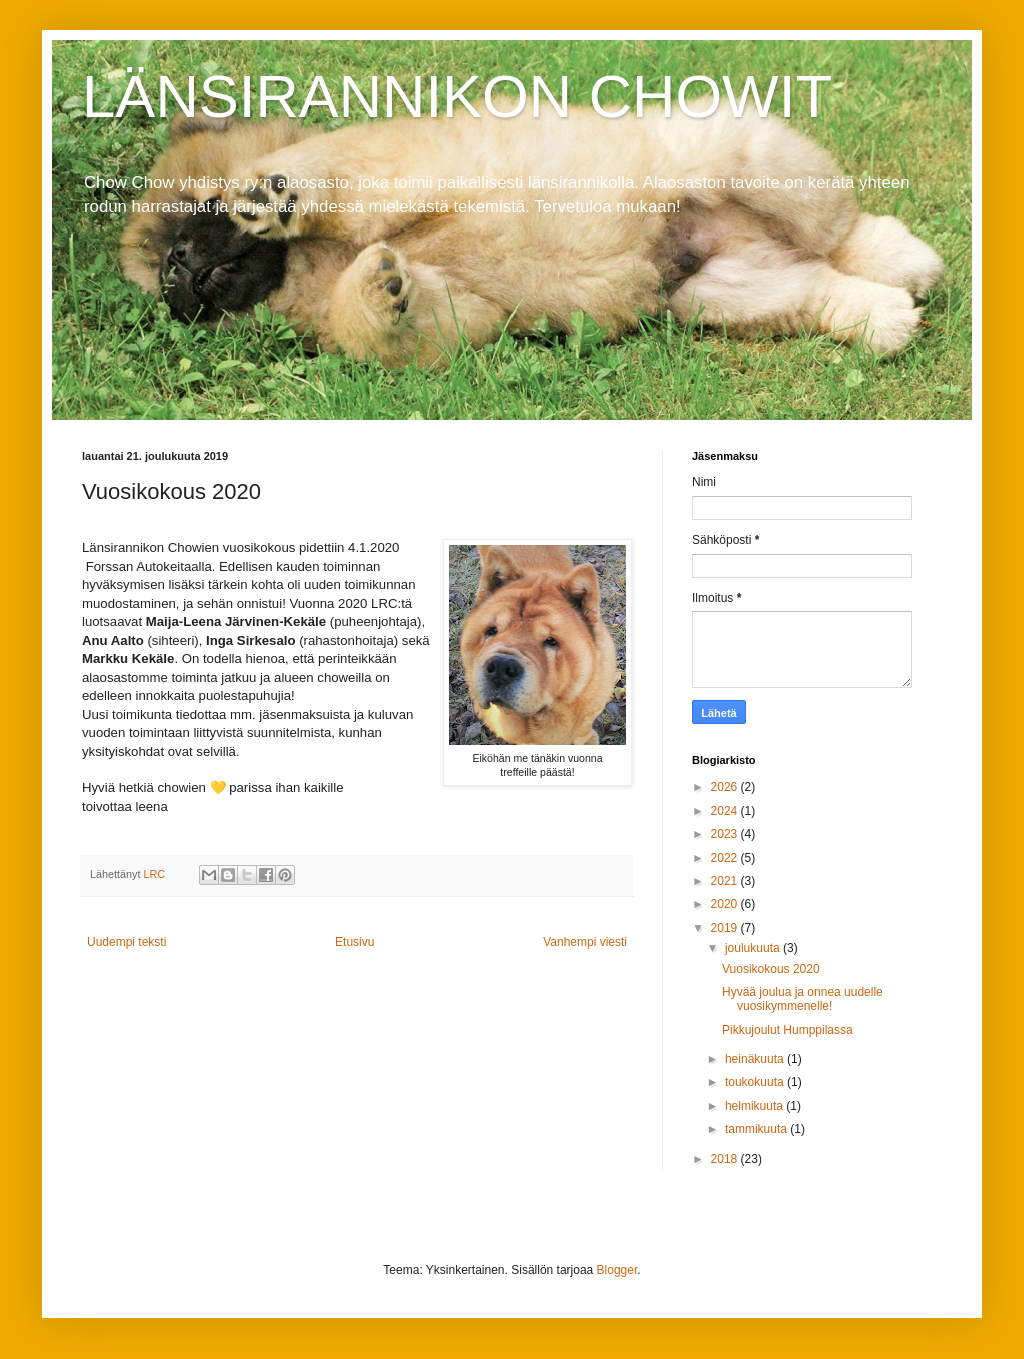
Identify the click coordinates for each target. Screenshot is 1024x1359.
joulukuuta (754, 948)
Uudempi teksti (126, 942)
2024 (726, 811)
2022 (726, 858)
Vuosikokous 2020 (771, 969)
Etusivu (354, 942)
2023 (726, 834)
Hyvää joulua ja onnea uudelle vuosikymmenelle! (802, 999)
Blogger (617, 1270)
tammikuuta (757, 1129)
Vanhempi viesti (585, 942)
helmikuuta (755, 1106)
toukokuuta (756, 1082)
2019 (726, 928)
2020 (726, 904)
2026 (726, 787)
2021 (726, 881)
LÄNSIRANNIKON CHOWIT (457, 96)
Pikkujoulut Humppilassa (787, 1030)
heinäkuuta (756, 1059)
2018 (726, 1159)
